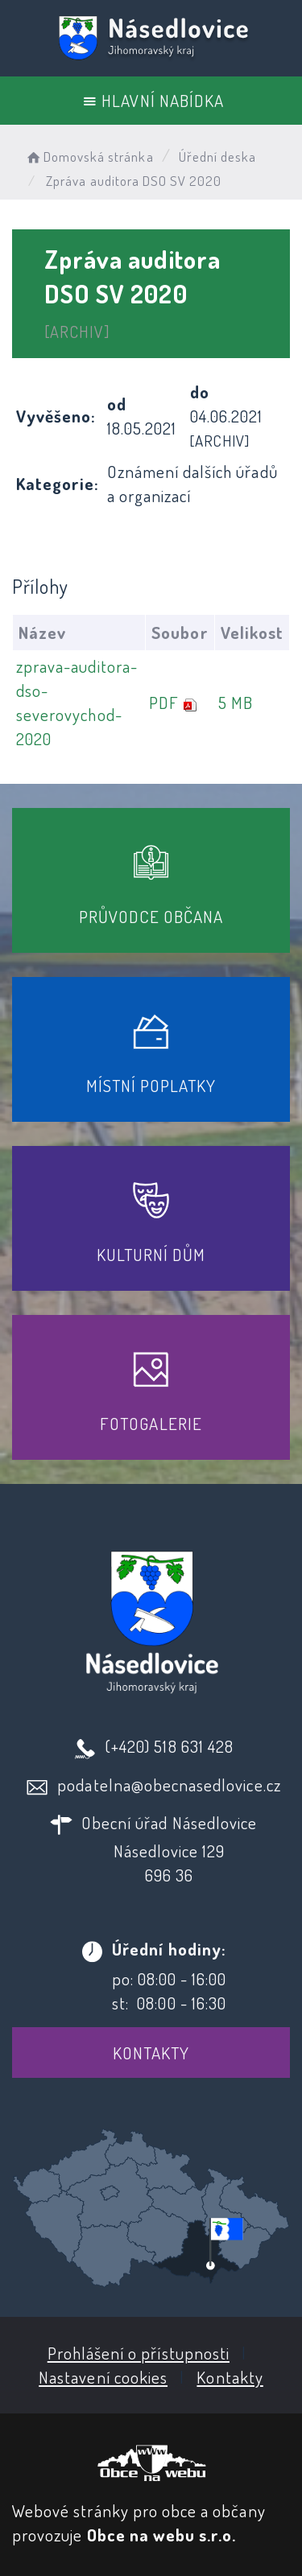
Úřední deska (218, 156)
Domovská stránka (89, 156)
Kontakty (151, 2052)
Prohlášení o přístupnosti (139, 2353)
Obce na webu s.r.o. (162, 2534)
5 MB (235, 702)
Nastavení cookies (103, 2377)
